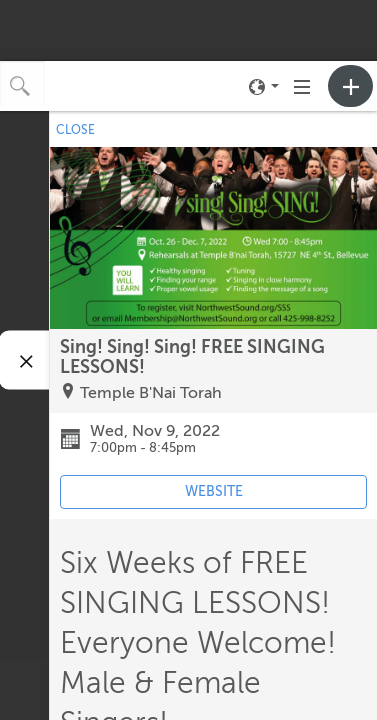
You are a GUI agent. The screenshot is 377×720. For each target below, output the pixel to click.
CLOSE (75, 130)
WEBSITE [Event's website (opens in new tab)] (214, 491)
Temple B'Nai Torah (151, 393)
